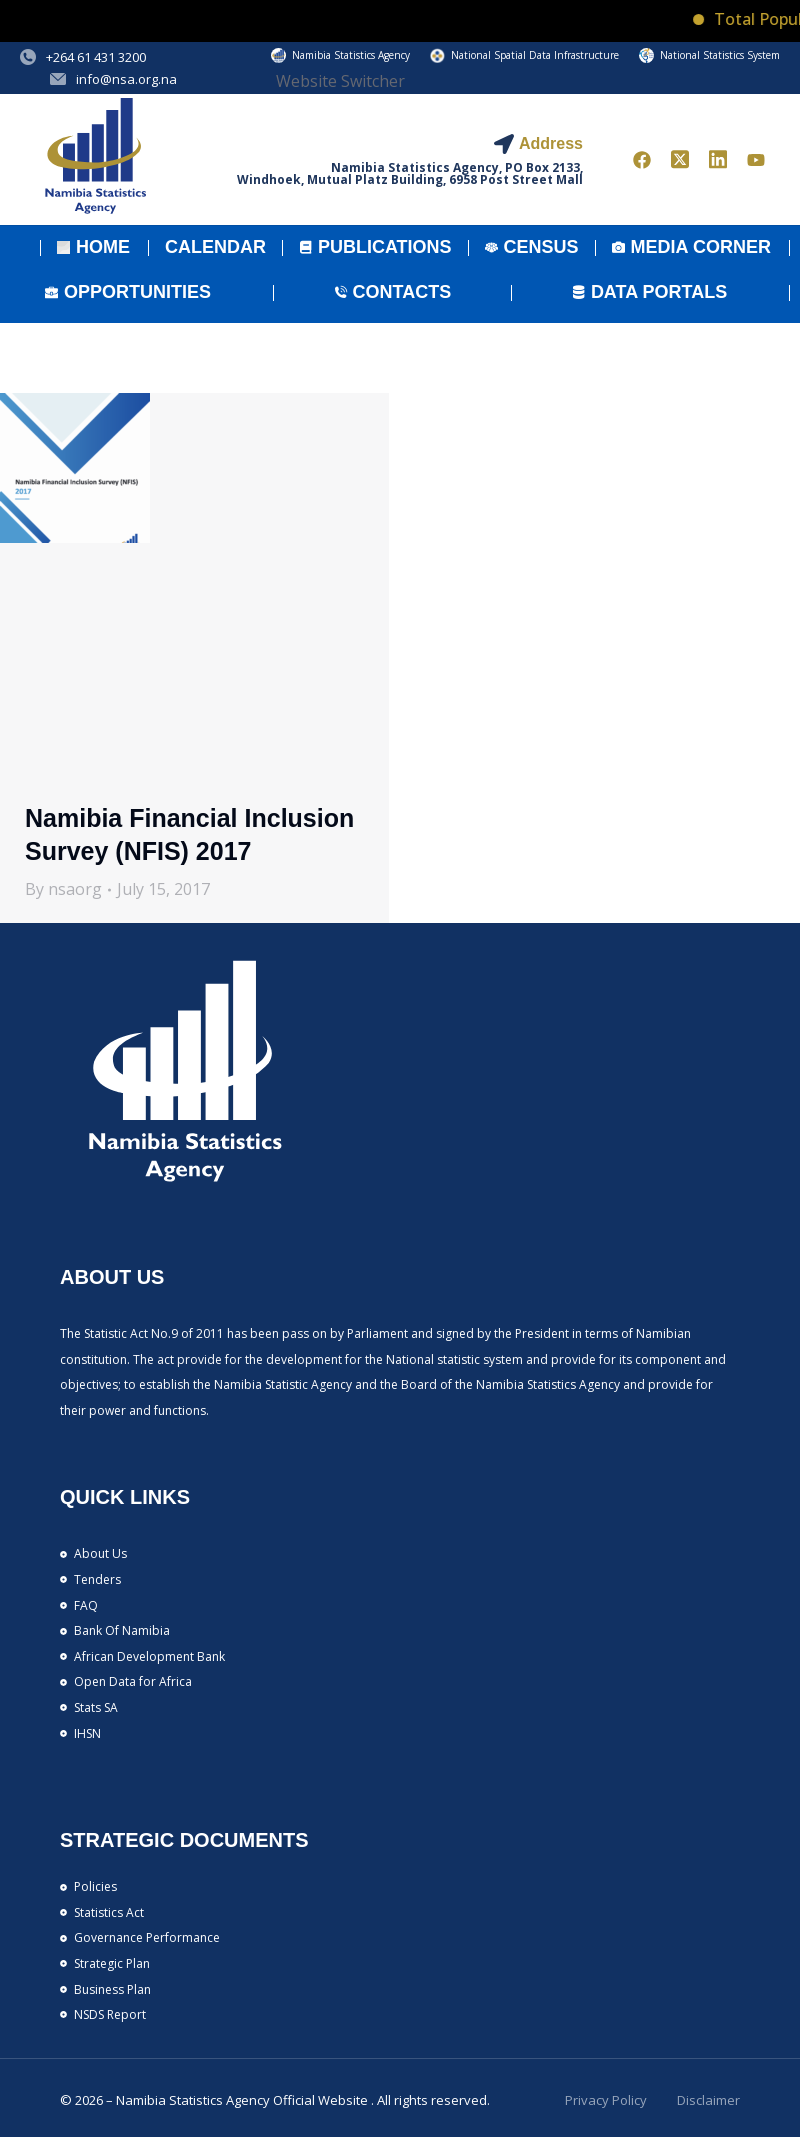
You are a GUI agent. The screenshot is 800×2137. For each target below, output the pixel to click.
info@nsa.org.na (126, 79)
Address (551, 143)
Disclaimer (708, 2100)
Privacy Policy (606, 2100)
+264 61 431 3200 (96, 57)
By (63, 889)
